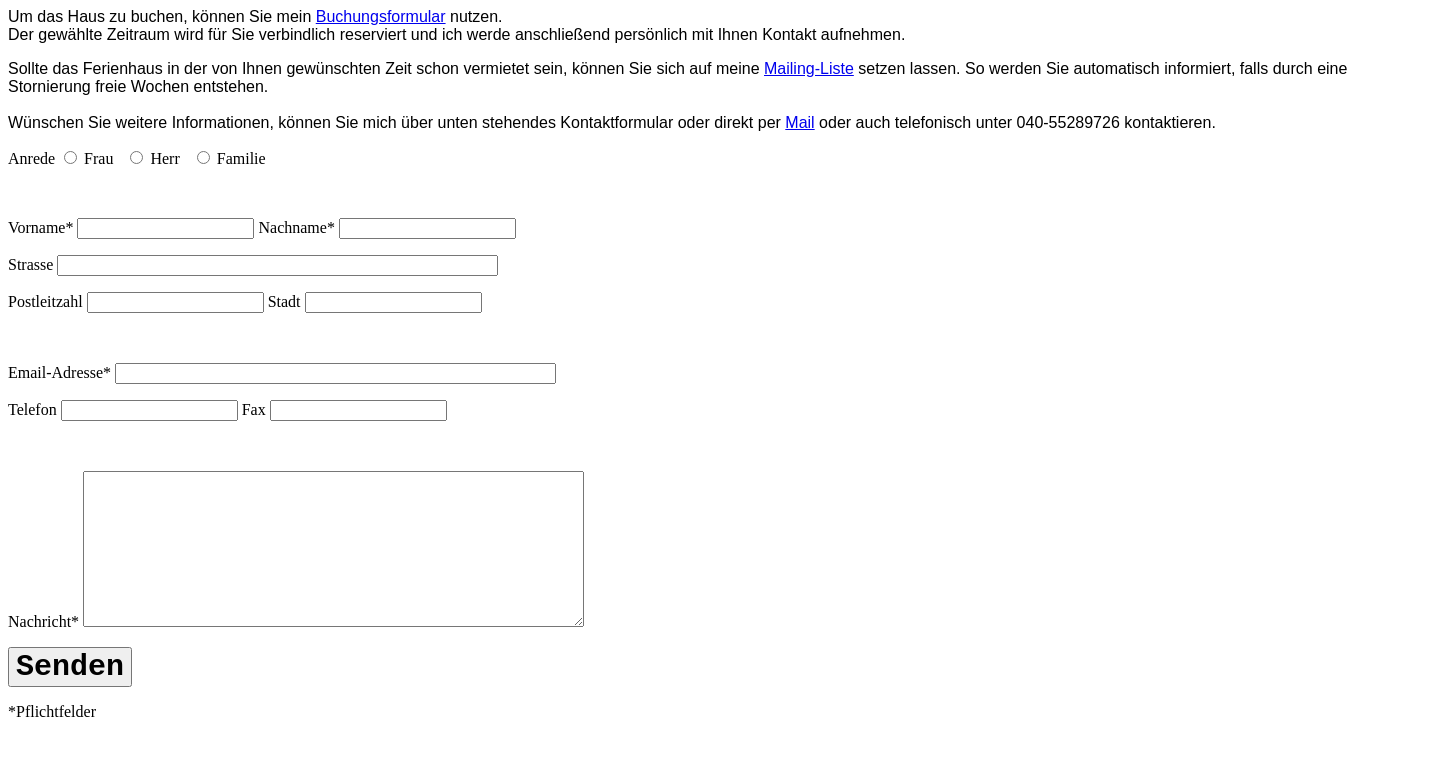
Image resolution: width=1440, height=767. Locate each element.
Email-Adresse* (59, 372)
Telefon (32, 409)
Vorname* (40, 227)
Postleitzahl (45, 301)
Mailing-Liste (809, 68)
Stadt (284, 301)
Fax (254, 409)
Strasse (30, 264)
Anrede (31, 158)
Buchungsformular (381, 16)
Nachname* (296, 227)
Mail (799, 122)
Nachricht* (43, 651)
